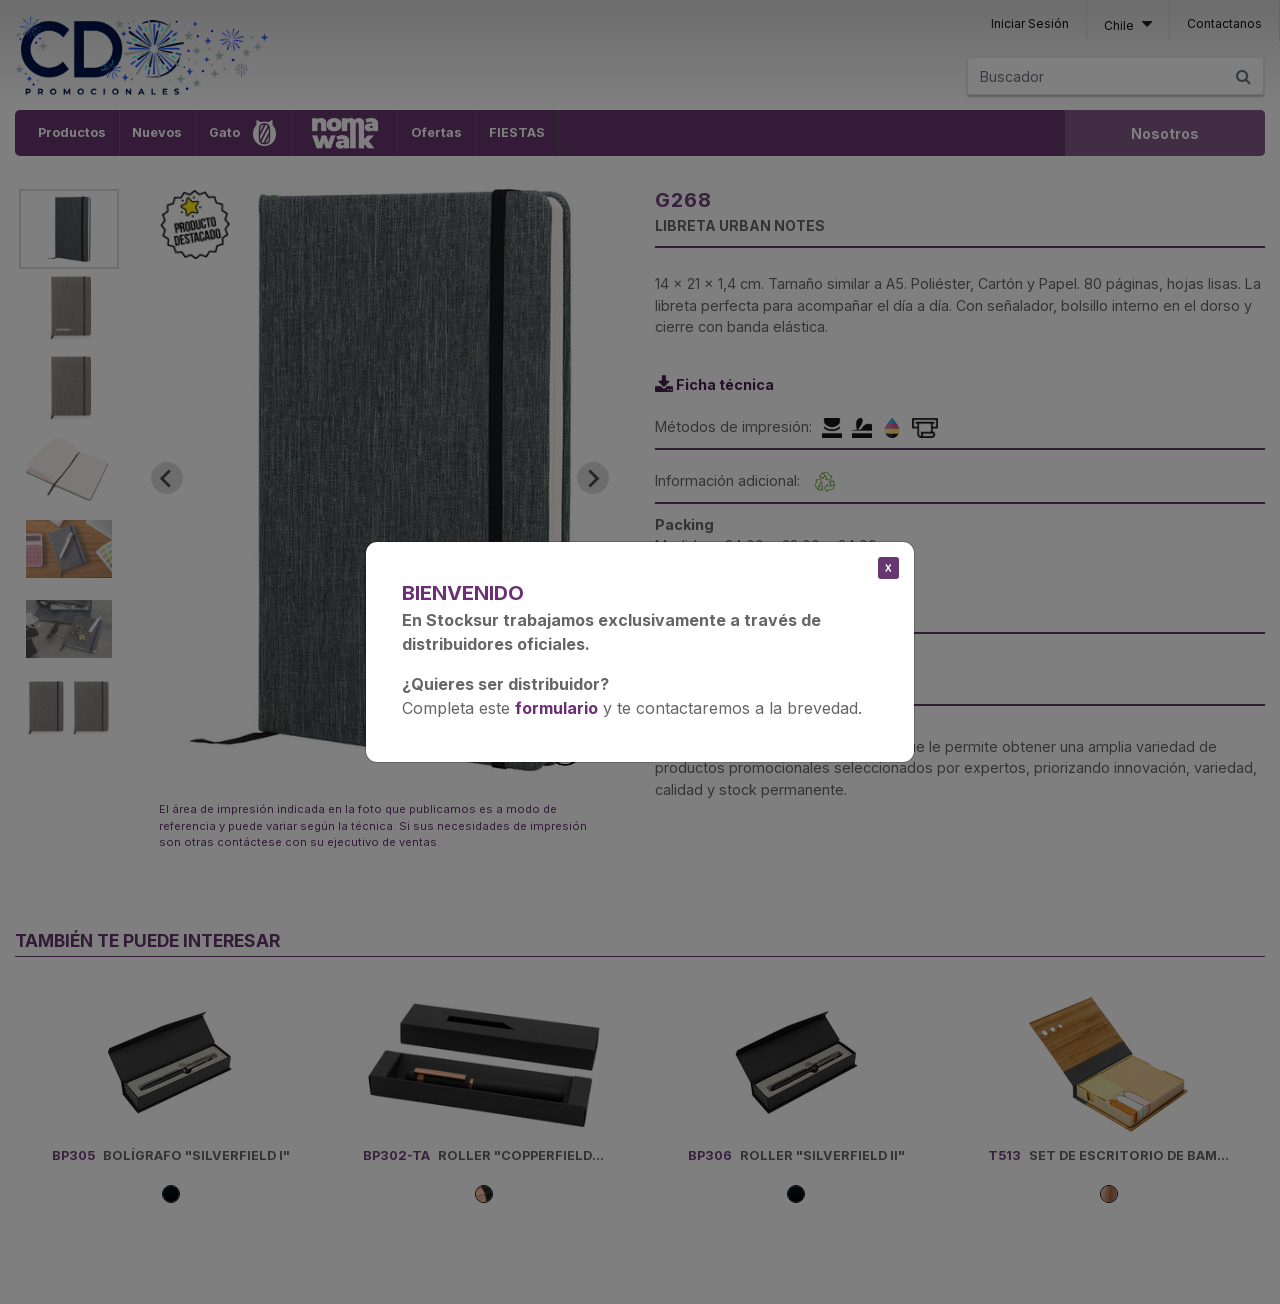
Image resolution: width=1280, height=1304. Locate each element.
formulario (556, 708)
